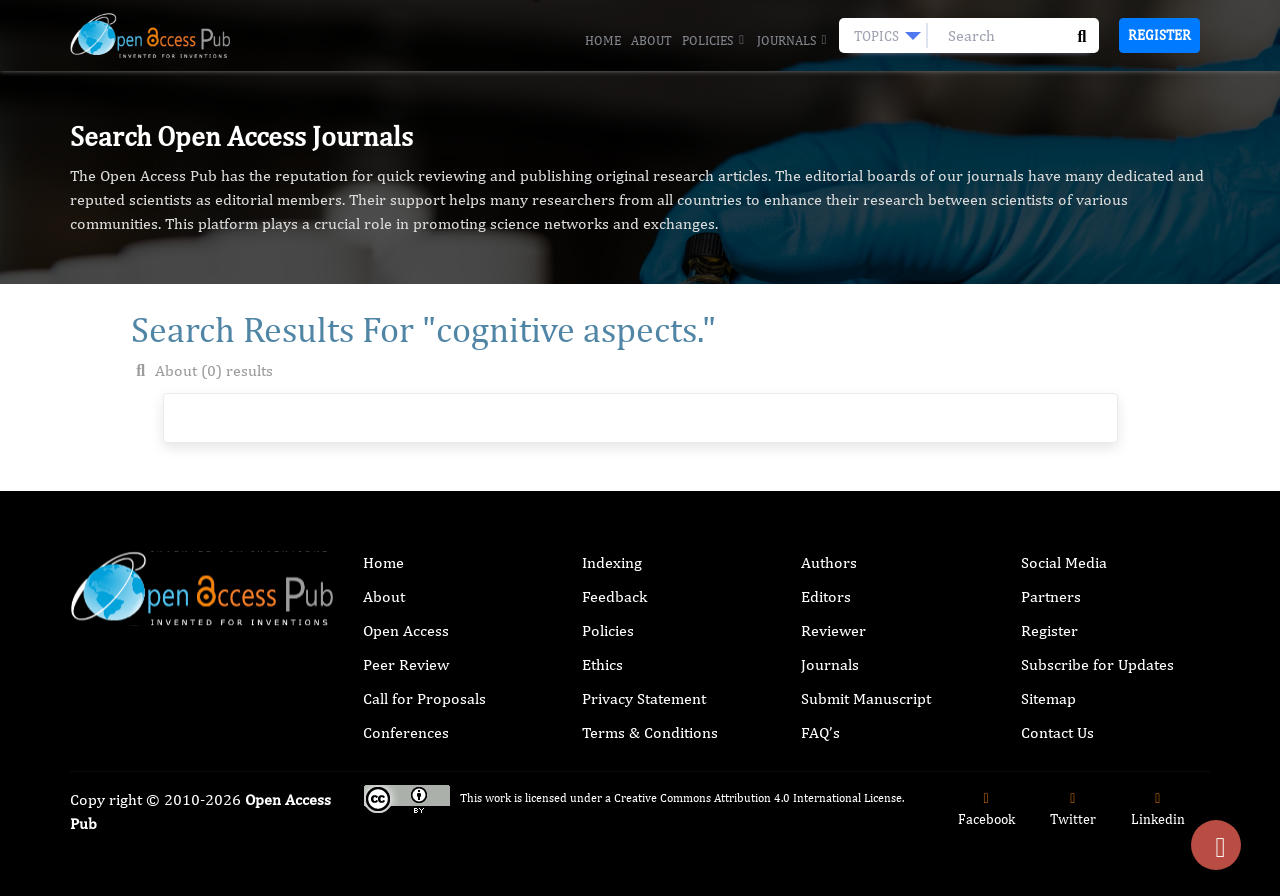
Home (603, 40)
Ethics (602, 664)
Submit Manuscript (866, 698)
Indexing (612, 562)
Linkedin (1158, 809)
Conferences (406, 732)
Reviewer (833, 630)
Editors (826, 596)
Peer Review (406, 664)
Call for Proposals (424, 698)
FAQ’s (820, 732)
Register (1159, 35)
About (651, 40)
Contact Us (1057, 732)
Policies (714, 41)
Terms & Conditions (650, 732)
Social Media (1064, 562)
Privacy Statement (644, 698)
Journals (793, 41)
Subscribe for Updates (1097, 664)
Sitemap (1048, 698)
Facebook (986, 809)
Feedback (614, 596)
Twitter (1073, 809)
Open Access (406, 630)
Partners (1051, 596)
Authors (829, 562)
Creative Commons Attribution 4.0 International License (758, 798)
